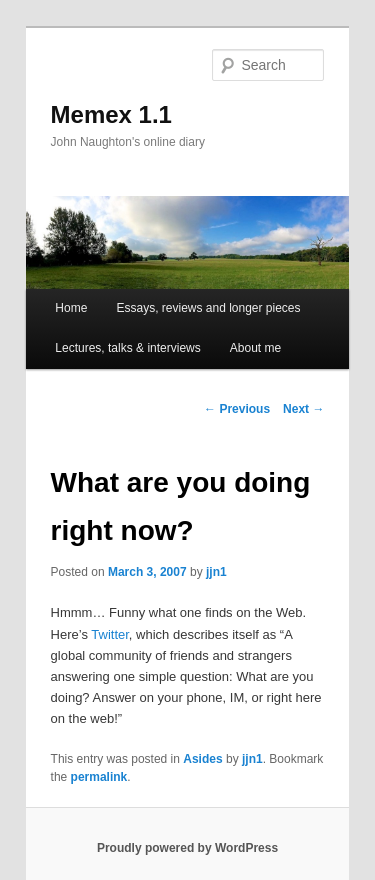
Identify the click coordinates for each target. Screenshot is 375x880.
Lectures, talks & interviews (127, 348)
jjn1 (216, 572)
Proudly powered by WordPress (187, 848)
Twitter (110, 634)
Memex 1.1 (111, 114)
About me (255, 348)
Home (71, 308)
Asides (202, 759)
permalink (99, 777)
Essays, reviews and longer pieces (208, 308)
